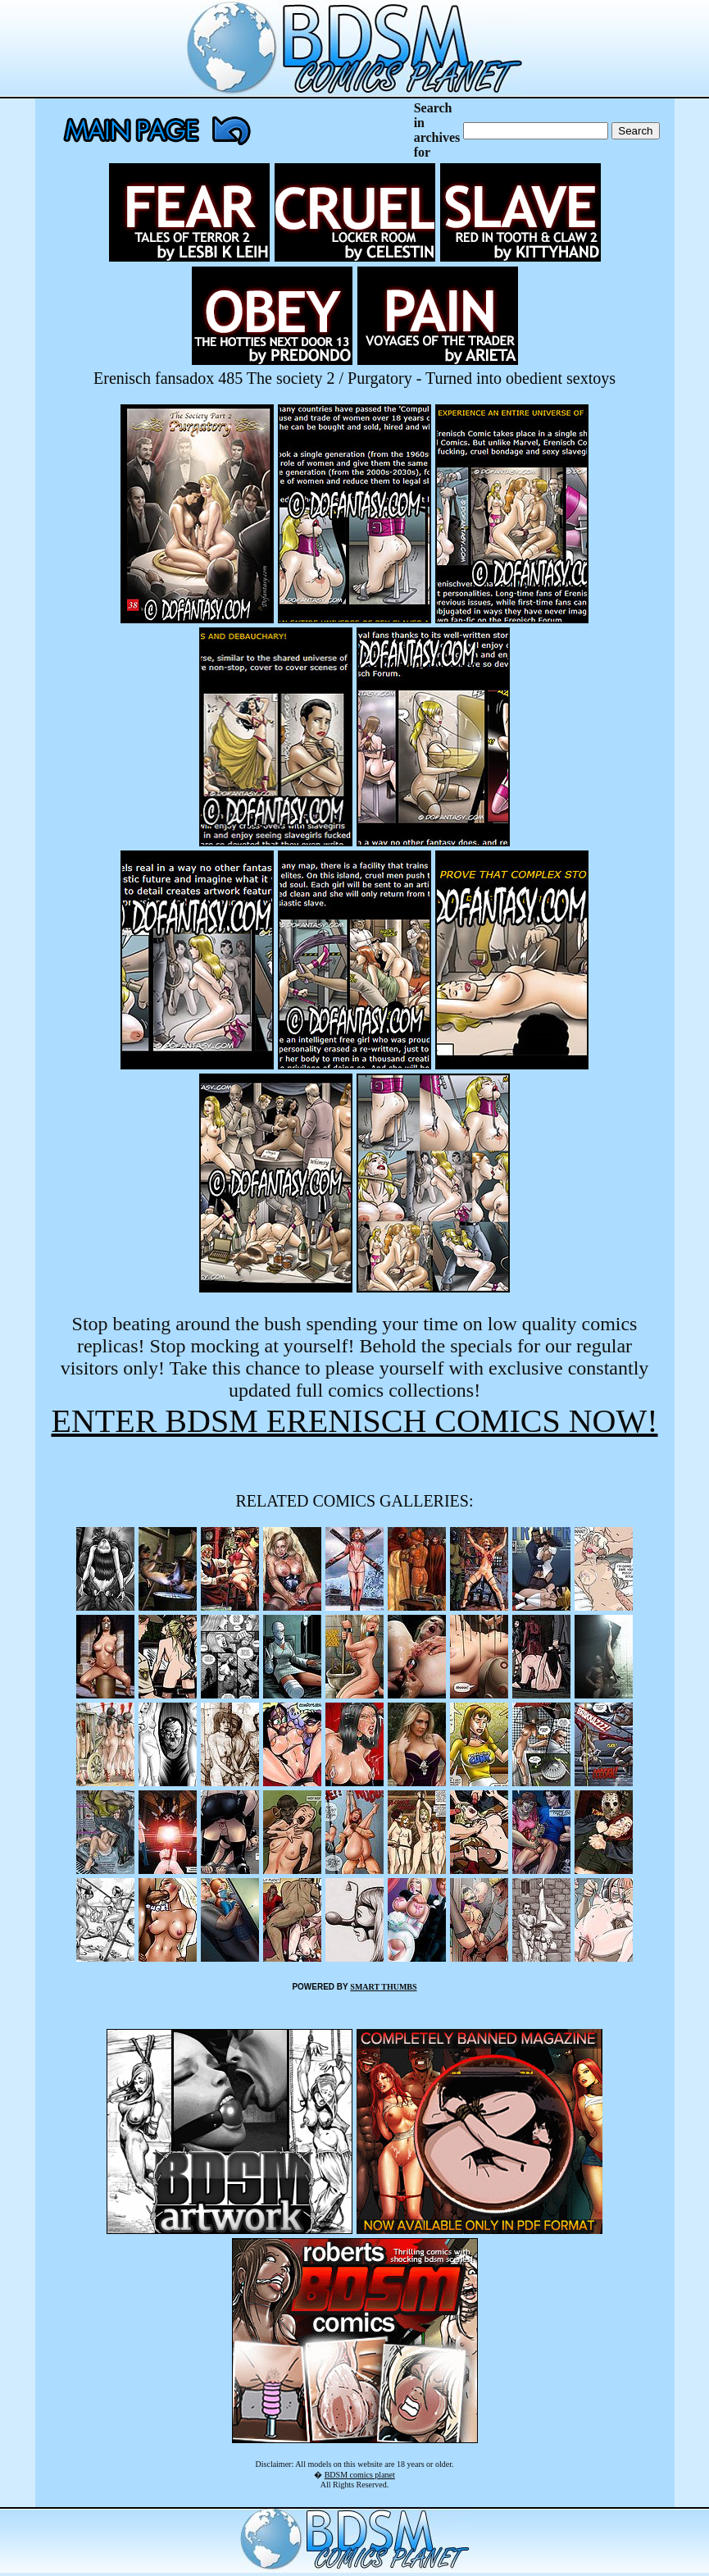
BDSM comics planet (360, 2474)
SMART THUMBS (383, 1986)
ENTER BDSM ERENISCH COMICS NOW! (354, 1420)
